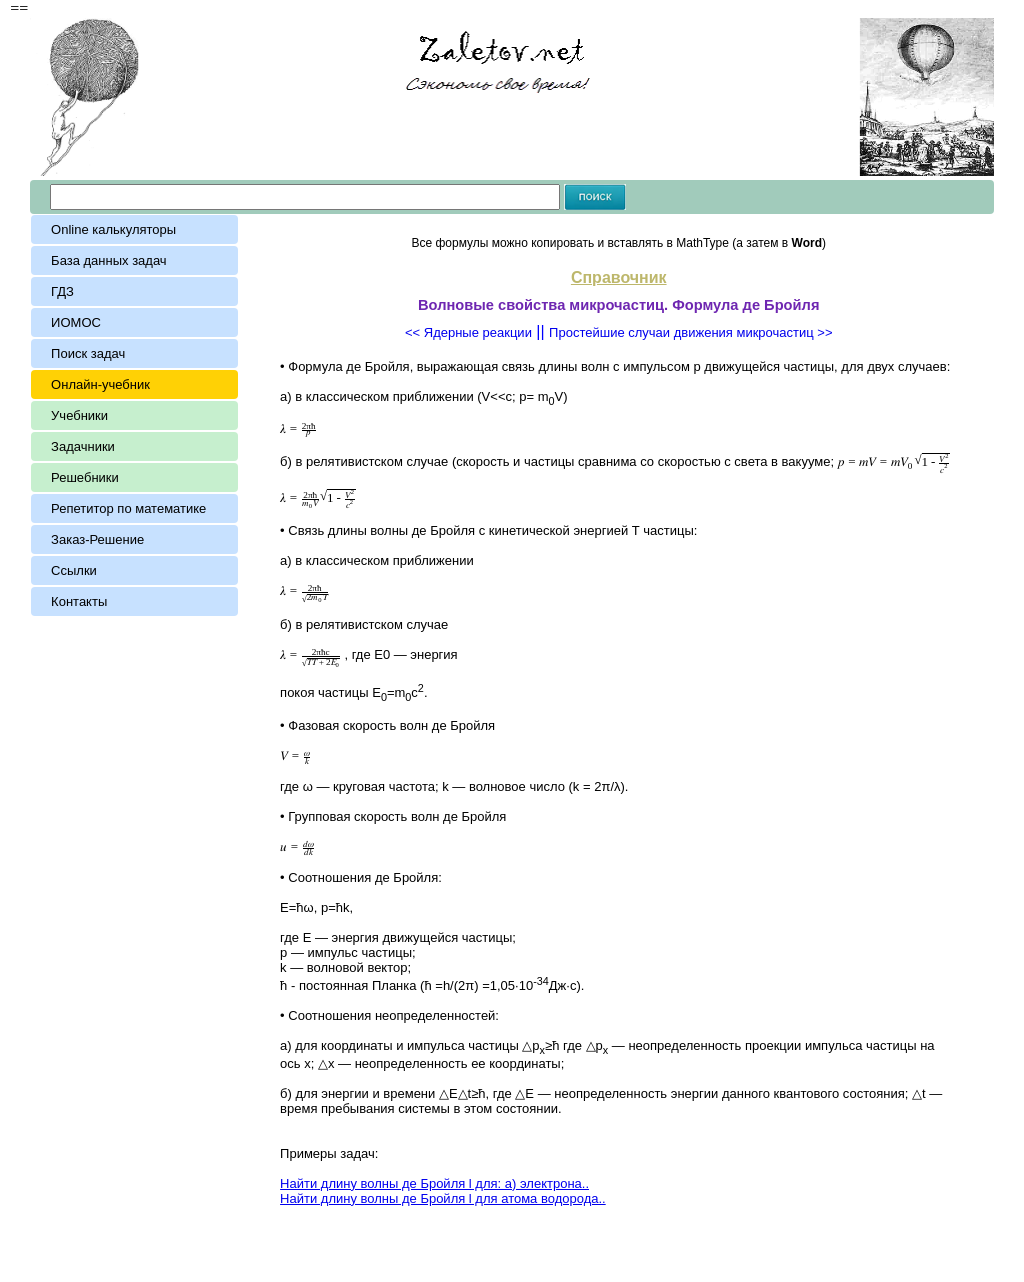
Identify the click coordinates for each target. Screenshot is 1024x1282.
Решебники (85, 477)
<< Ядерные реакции (468, 332)
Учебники (79, 415)
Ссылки (74, 570)
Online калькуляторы (113, 229)
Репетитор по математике (128, 508)
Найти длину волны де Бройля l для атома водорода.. (443, 1198)
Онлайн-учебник (100, 384)
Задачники (83, 446)
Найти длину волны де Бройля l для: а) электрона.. (434, 1183)
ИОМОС (76, 322)
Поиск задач (88, 353)
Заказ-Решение (97, 539)
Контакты (79, 601)
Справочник (619, 277)
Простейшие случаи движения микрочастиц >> (690, 332)
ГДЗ (62, 291)
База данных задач (112, 260)
